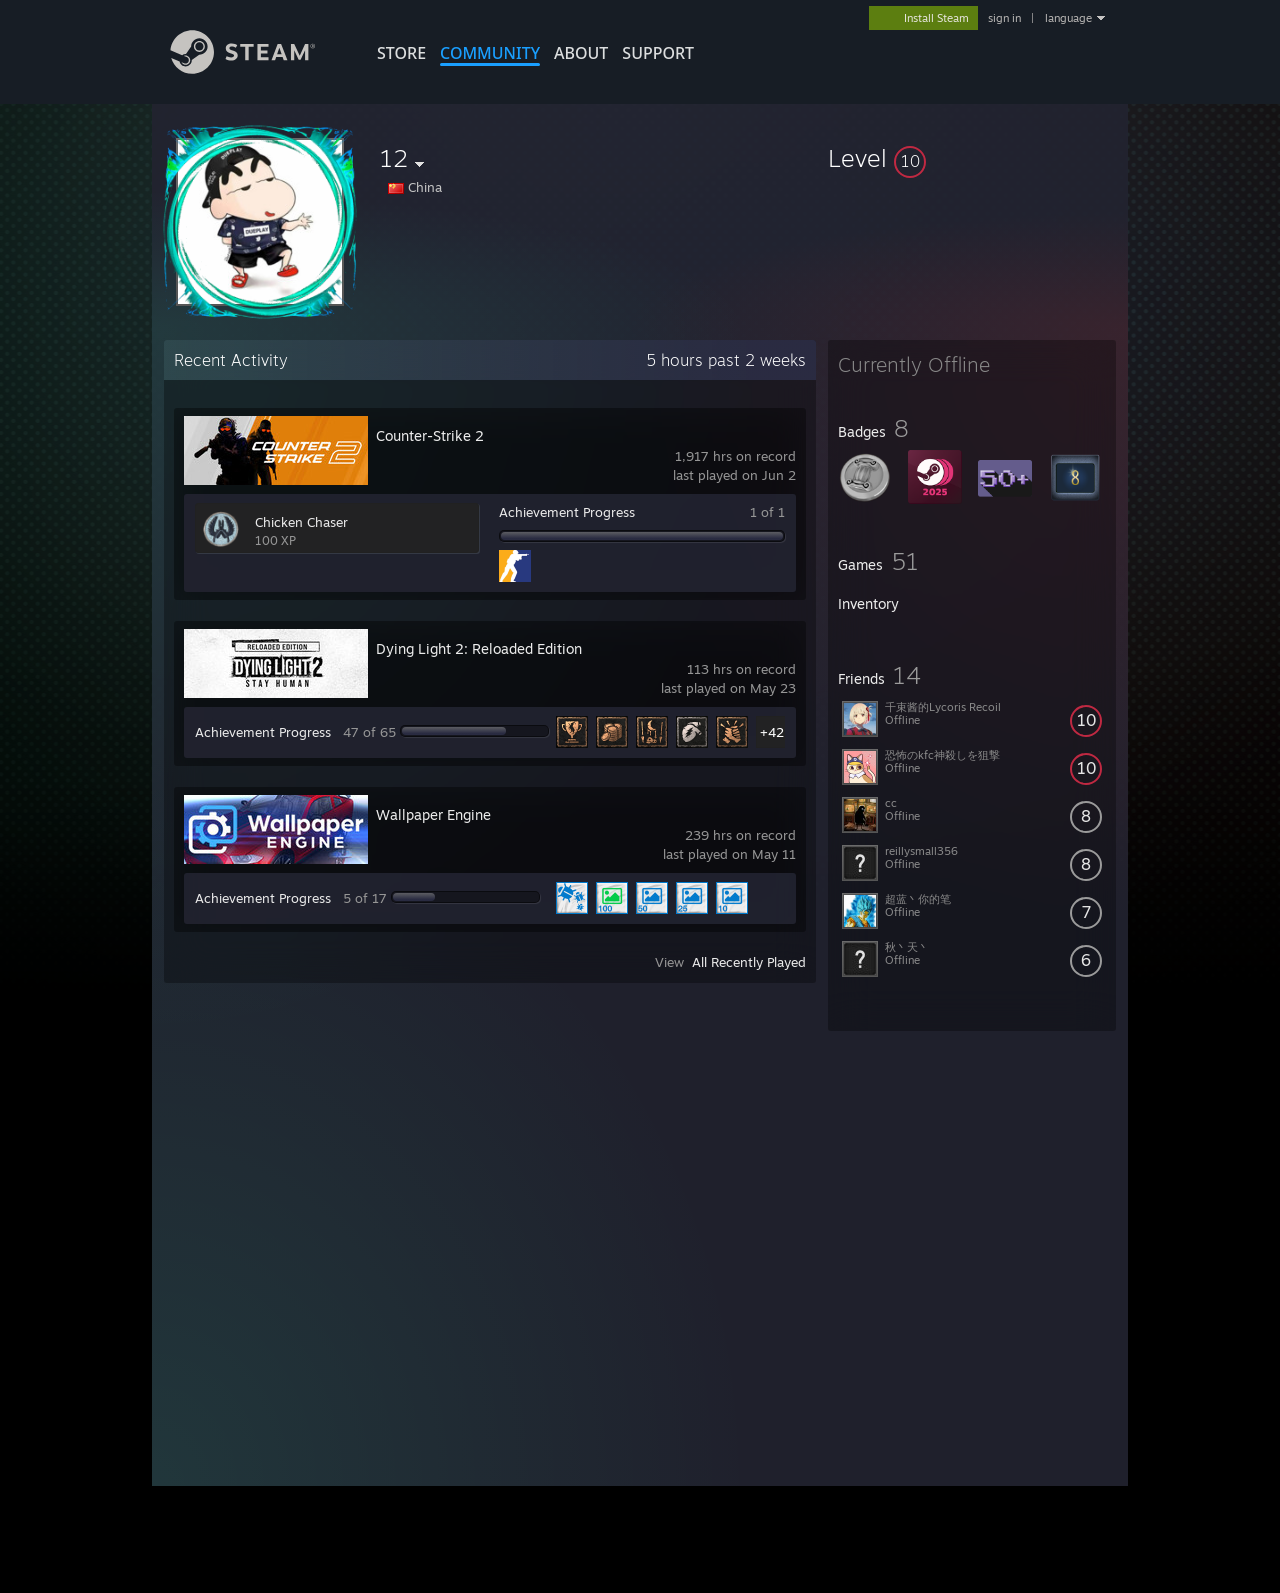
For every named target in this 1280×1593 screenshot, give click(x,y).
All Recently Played (749, 962)
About (581, 53)
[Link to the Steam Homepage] (258, 68)
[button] (972, 158)
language (1068, 18)
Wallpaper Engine (433, 814)
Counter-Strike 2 (430, 435)
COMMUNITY (490, 53)
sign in (1004, 18)
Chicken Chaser (301, 522)
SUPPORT (658, 53)
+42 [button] (772, 732)
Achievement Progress (567, 512)
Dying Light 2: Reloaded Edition (479, 648)
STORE (401, 53)
